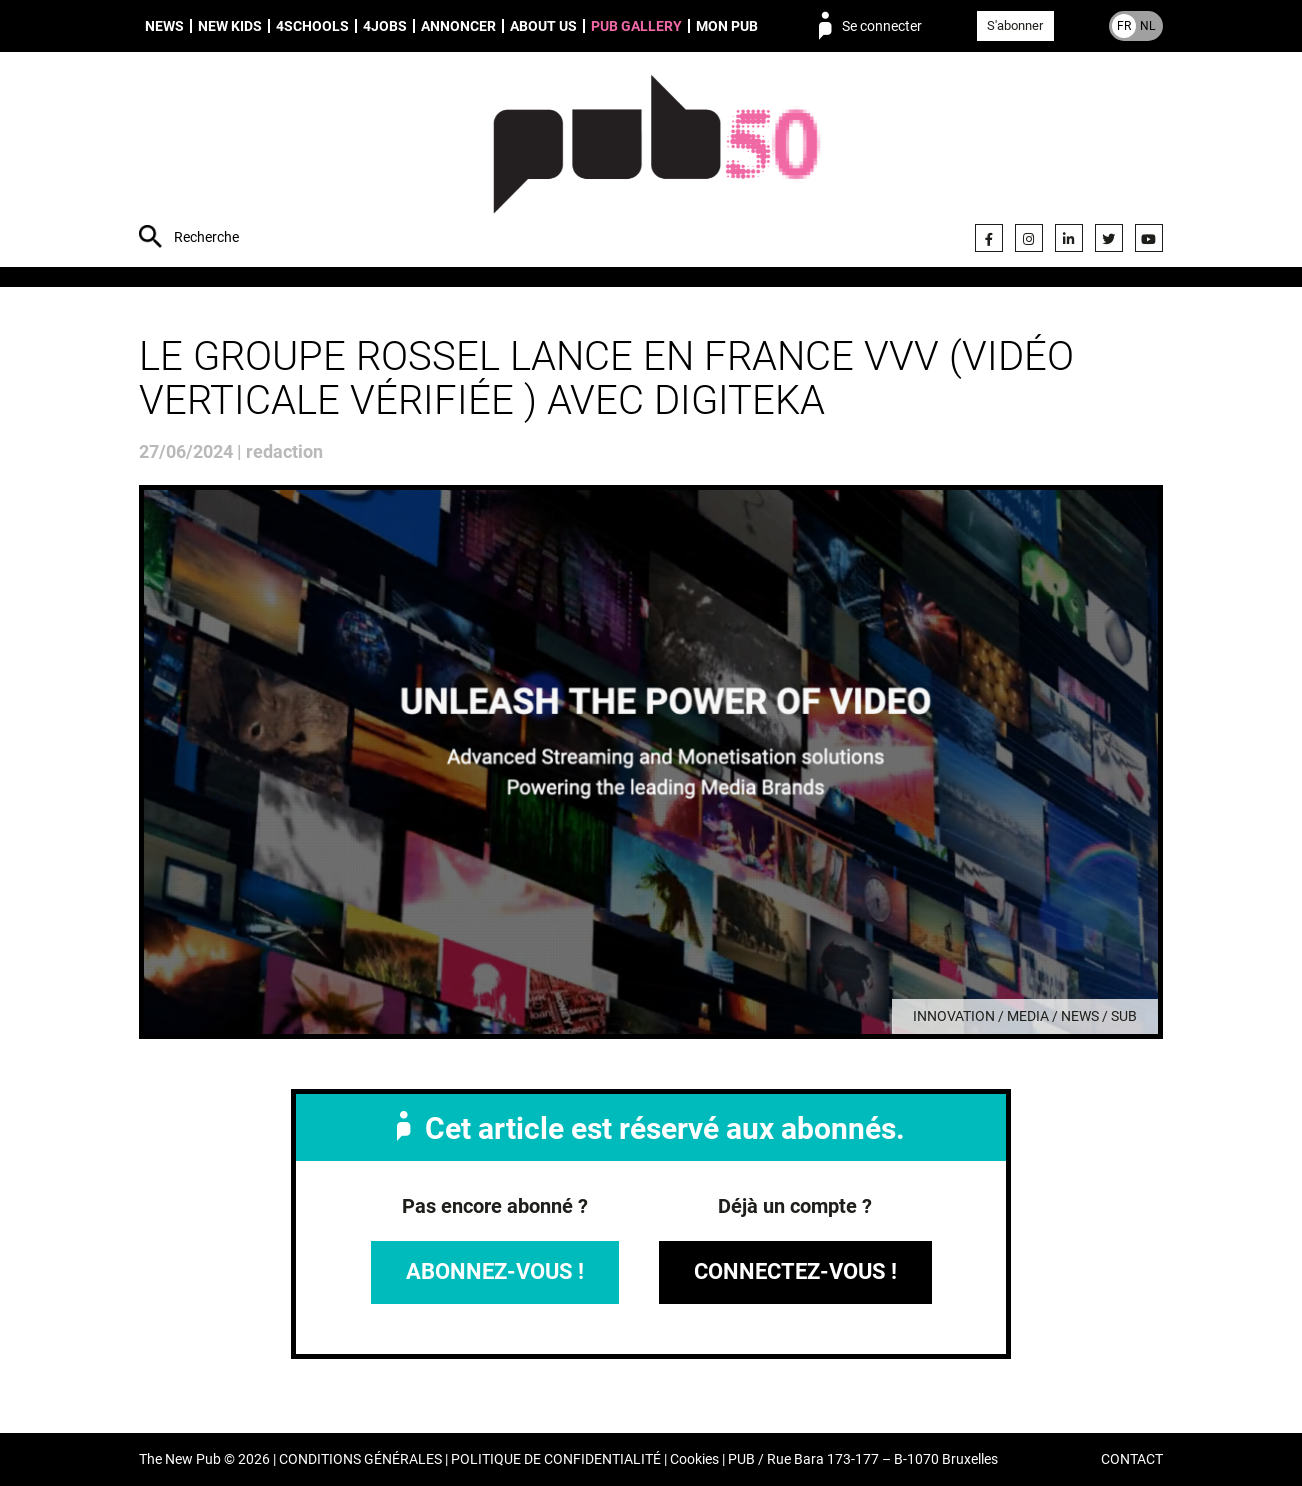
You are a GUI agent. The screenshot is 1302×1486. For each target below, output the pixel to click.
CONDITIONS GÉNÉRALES (360, 1459)
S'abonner (1015, 25)
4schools (312, 26)
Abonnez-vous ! (495, 1271)
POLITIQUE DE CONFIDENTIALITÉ (556, 1459)
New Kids (230, 26)
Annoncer (458, 26)
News (164, 26)
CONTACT (1132, 1459)
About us (543, 26)
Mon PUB (727, 26)
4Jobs (385, 26)
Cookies (694, 1459)
